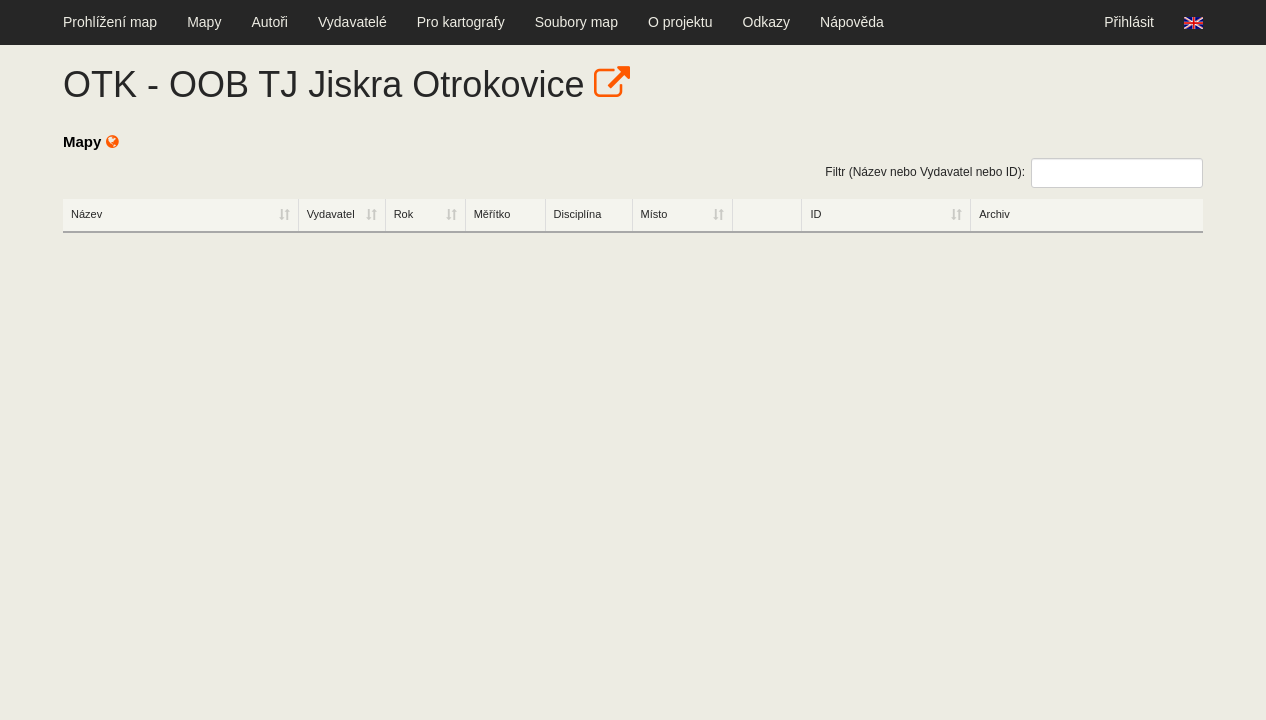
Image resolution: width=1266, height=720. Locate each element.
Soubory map (576, 22)
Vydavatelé (352, 22)
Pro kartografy (461, 22)
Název (86, 214)
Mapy (204, 22)
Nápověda (852, 22)
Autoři (269, 22)
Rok (404, 214)
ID (815, 214)
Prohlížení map (110, 22)
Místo (654, 214)
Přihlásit (1129, 22)
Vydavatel (331, 214)
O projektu (680, 22)
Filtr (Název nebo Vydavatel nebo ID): (1014, 173)
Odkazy (766, 22)
